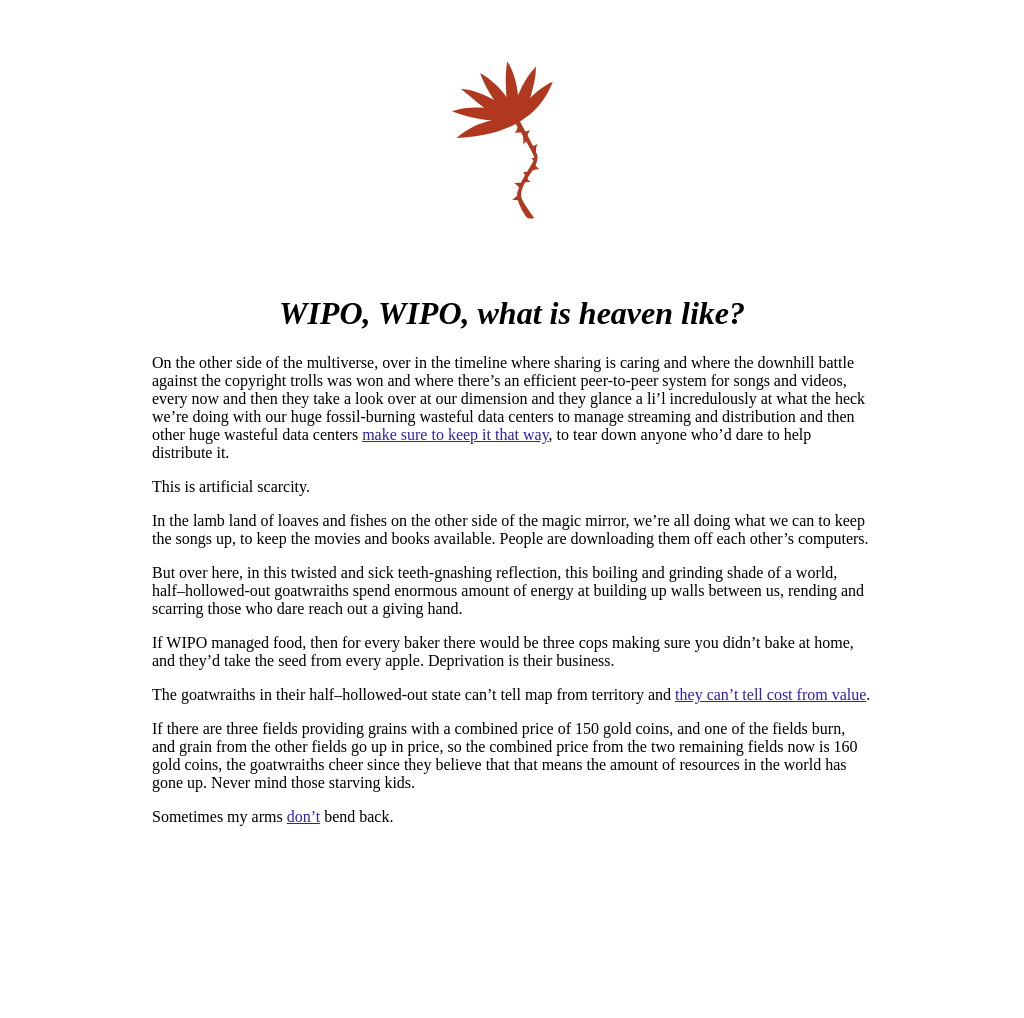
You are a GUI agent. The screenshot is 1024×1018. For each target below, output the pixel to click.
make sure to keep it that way (455, 434)
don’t (303, 816)
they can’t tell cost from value (770, 694)
